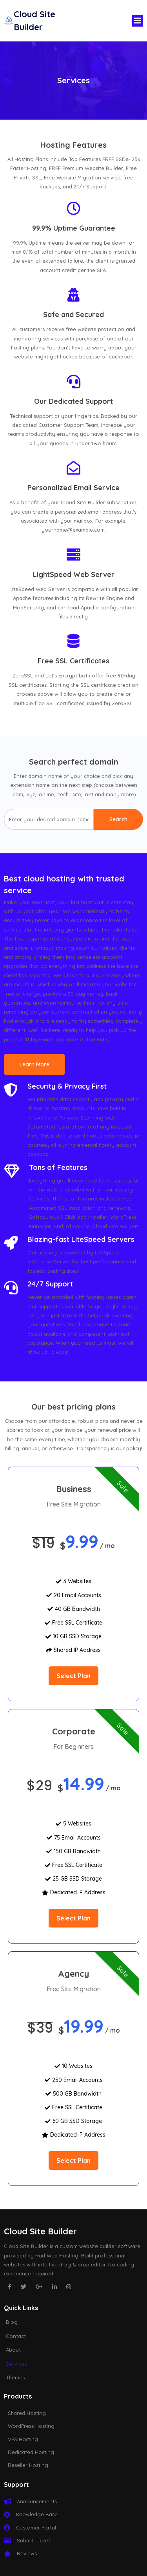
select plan (73, 1676)
